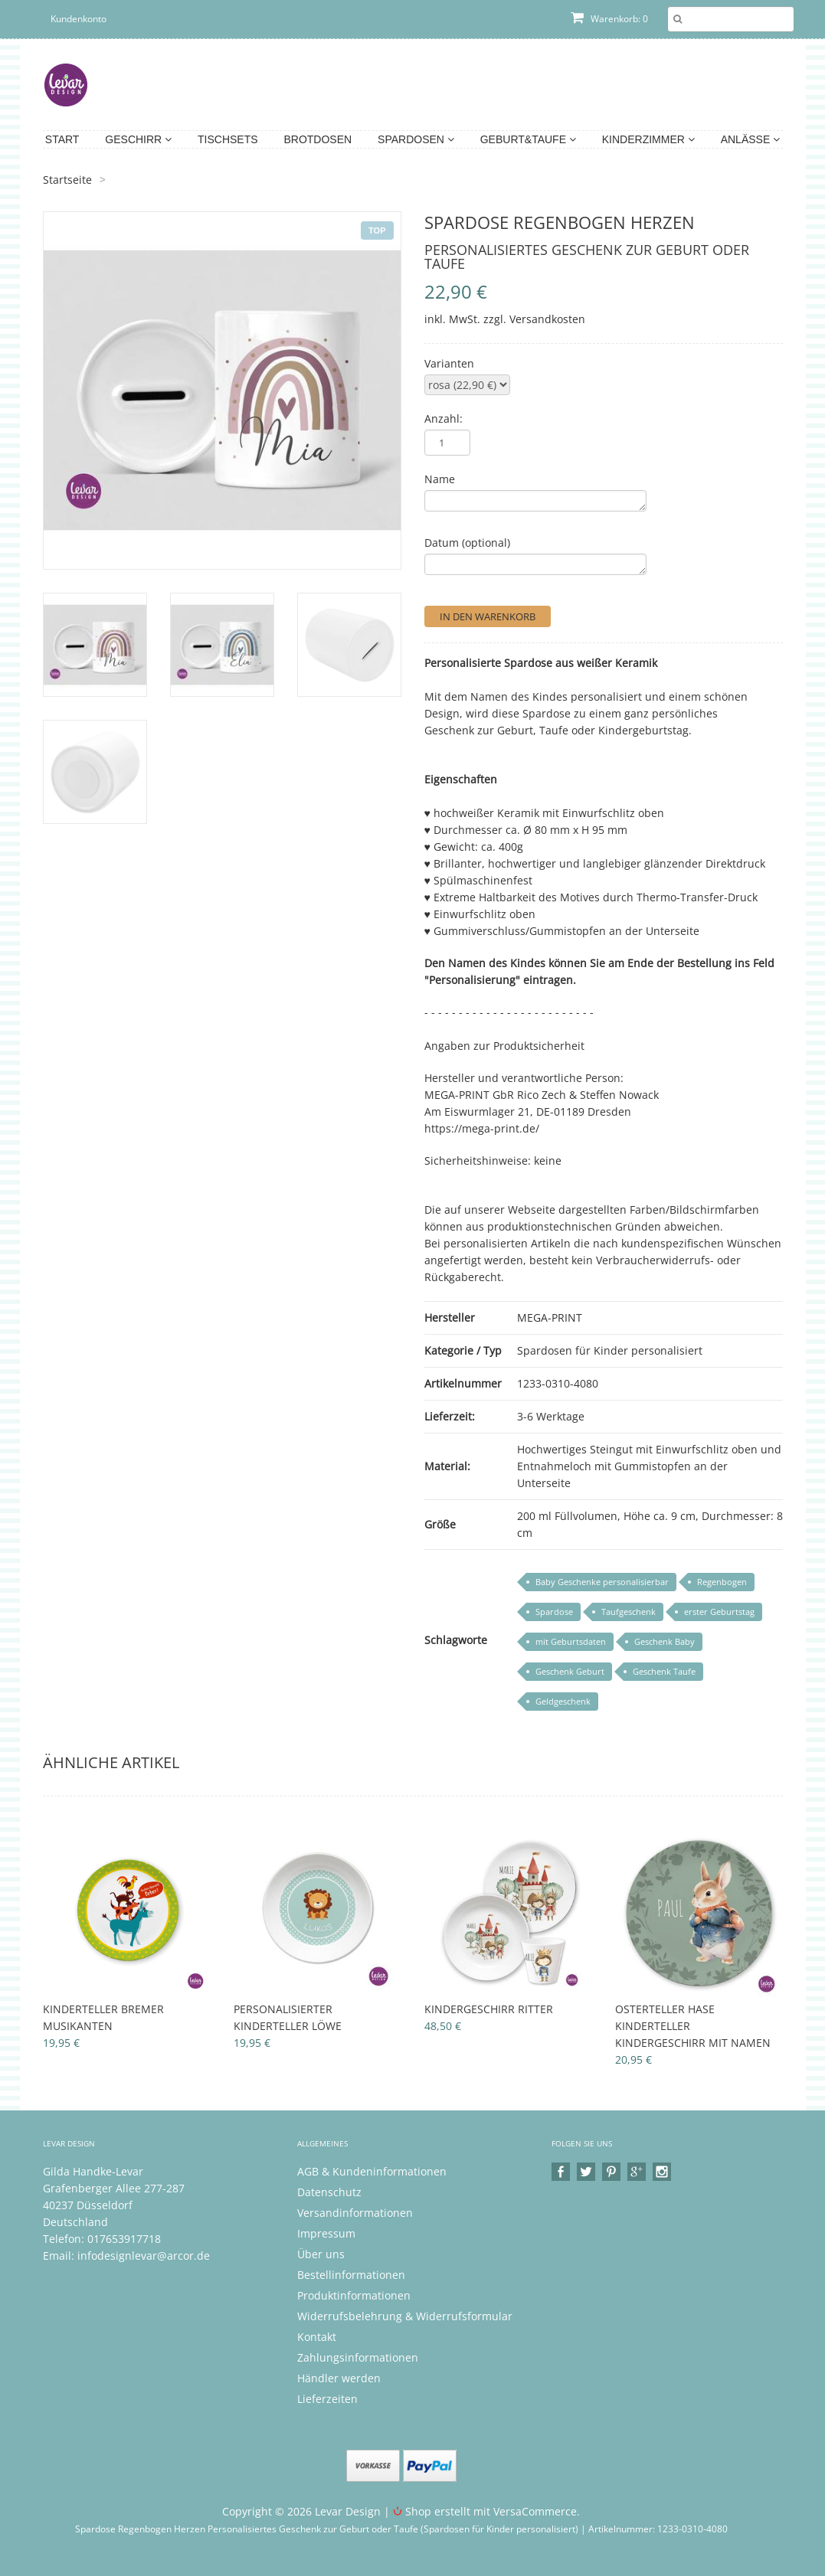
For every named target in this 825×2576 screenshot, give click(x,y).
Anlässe (750, 139)
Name (439, 479)
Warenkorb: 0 (609, 18)
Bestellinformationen (351, 2274)
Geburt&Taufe (528, 139)
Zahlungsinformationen (357, 2357)
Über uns (321, 2254)
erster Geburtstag (719, 1611)
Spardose (554, 1611)
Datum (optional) (467, 542)
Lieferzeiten (327, 2398)
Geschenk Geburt (569, 1671)
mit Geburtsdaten (570, 1641)
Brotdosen (317, 139)
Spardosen (416, 139)
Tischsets (228, 139)
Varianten (449, 363)
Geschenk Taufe (664, 1671)
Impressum (326, 2233)
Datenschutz (329, 2192)
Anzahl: (443, 418)
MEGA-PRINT (549, 1317)
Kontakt (316, 2336)
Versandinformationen (355, 2212)
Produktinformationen (354, 2295)
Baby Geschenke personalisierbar (602, 1581)
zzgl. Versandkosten (534, 319)
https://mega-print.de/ (481, 1128)
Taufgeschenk (628, 1611)
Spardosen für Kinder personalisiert (609, 1350)
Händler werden (339, 2378)
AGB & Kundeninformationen (372, 2171)
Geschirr (138, 139)
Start (62, 139)
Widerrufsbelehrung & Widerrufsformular (404, 2316)
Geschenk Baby (664, 1641)
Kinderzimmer (648, 139)
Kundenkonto (78, 18)
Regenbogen (722, 1581)
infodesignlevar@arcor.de (143, 2255)
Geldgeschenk (563, 1701)
